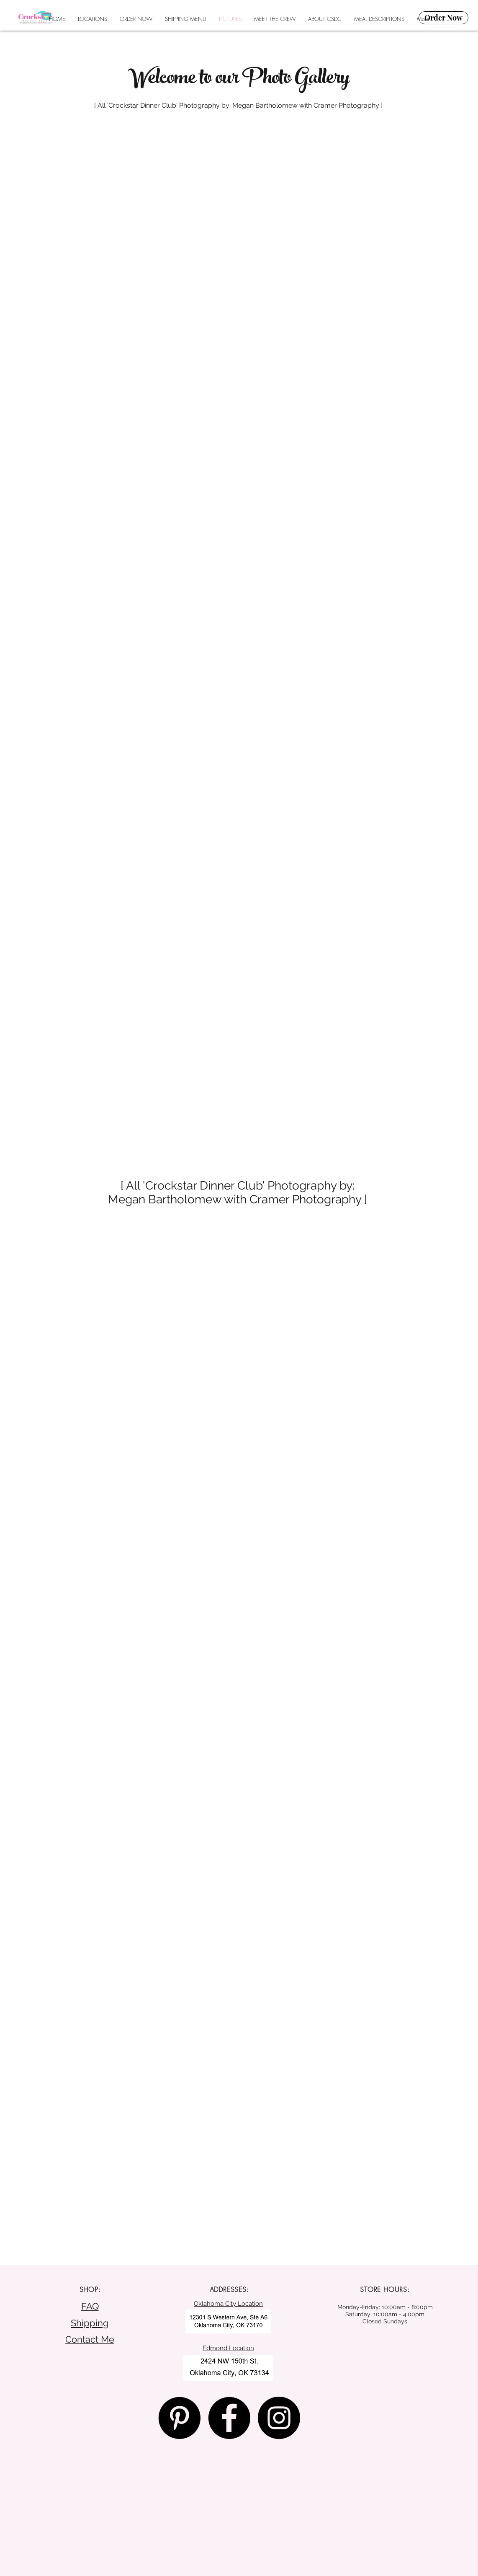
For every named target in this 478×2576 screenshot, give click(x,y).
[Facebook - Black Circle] (229, 2418)
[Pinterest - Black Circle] (179, 2418)
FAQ (90, 2306)
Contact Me (89, 2339)
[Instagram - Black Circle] (279, 2418)
